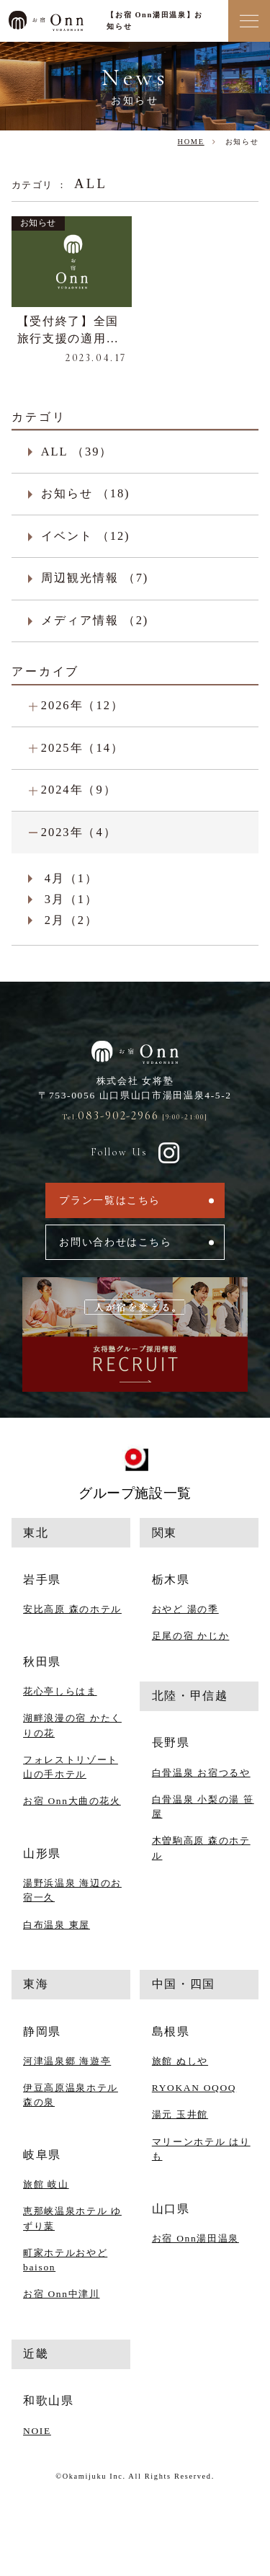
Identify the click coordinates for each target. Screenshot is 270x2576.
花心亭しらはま (60, 1691)
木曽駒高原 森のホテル (201, 1847)
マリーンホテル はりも (201, 2149)
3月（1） (71, 899)
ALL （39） (77, 451)
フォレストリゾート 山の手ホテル (70, 1767)
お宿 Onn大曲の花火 (72, 1800)
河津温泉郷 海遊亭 (67, 2061)
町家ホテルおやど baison (65, 2260)
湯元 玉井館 (180, 2114)
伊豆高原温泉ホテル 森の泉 (70, 2095)
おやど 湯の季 (185, 1609)
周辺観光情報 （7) (95, 578)
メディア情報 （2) (95, 620)
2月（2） (71, 920)
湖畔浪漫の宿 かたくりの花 (72, 1725)
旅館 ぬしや (180, 2061)
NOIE (37, 2430)
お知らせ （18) (85, 493)
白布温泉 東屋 (56, 1924)
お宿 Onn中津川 (61, 2293)
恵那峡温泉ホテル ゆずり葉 (72, 2218)
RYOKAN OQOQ (194, 2087)
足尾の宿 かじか (191, 1635)
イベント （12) (85, 536)
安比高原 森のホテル (72, 1609)
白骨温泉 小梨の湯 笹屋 (203, 1806)
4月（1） (71, 878)
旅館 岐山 (46, 2184)
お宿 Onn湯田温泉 (195, 2238)
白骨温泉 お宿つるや (201, 1772)
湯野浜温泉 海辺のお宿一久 (72, 1890)
